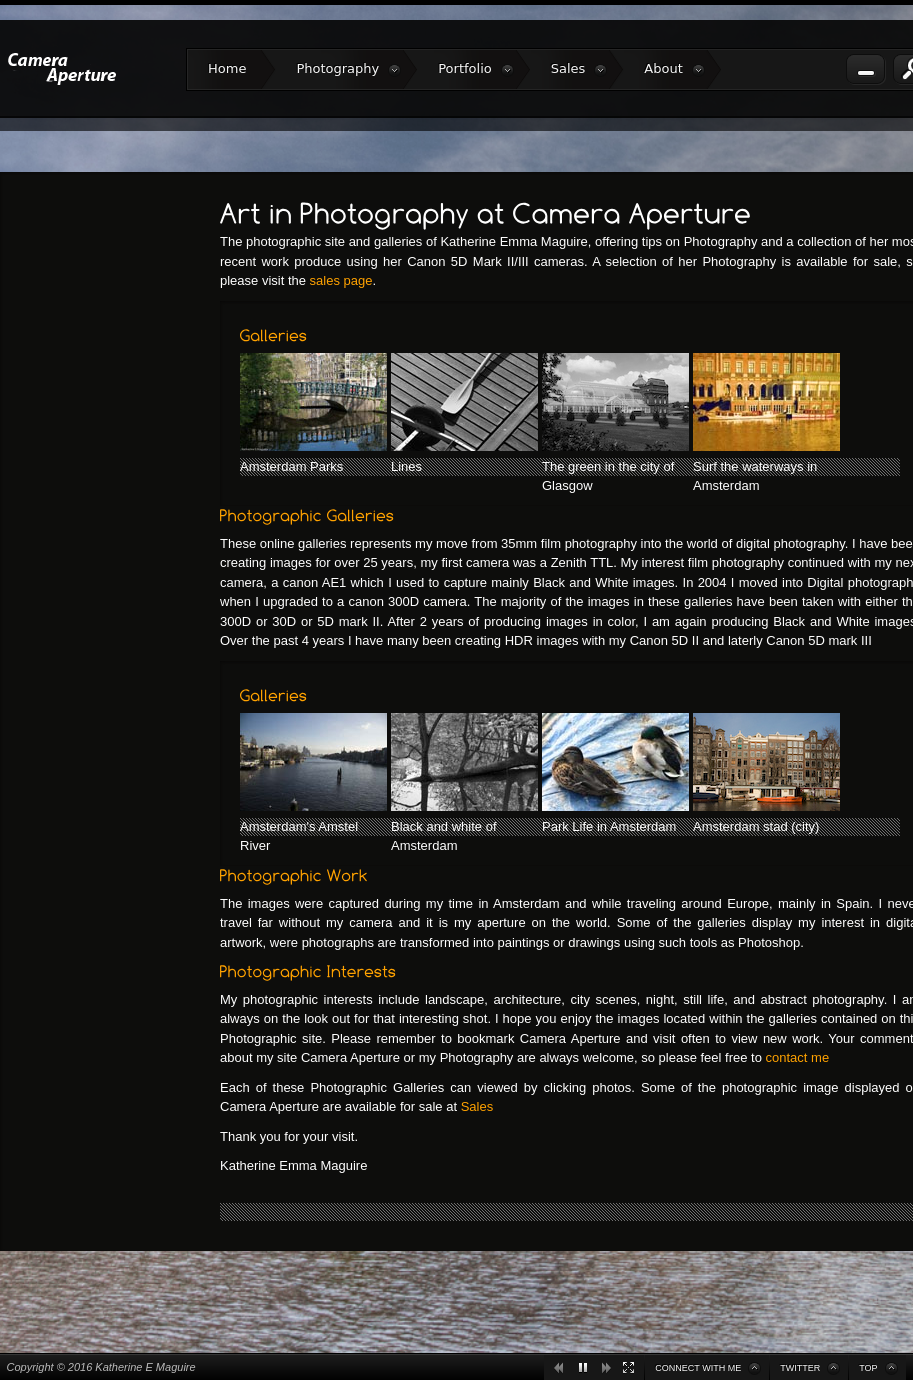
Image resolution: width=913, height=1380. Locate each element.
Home (227, 68)
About (674, 69)
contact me (798, 1057)
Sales (579, 69)
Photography (348, 69)
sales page (341, 280)
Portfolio (475, 69)
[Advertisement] (110, 492)
